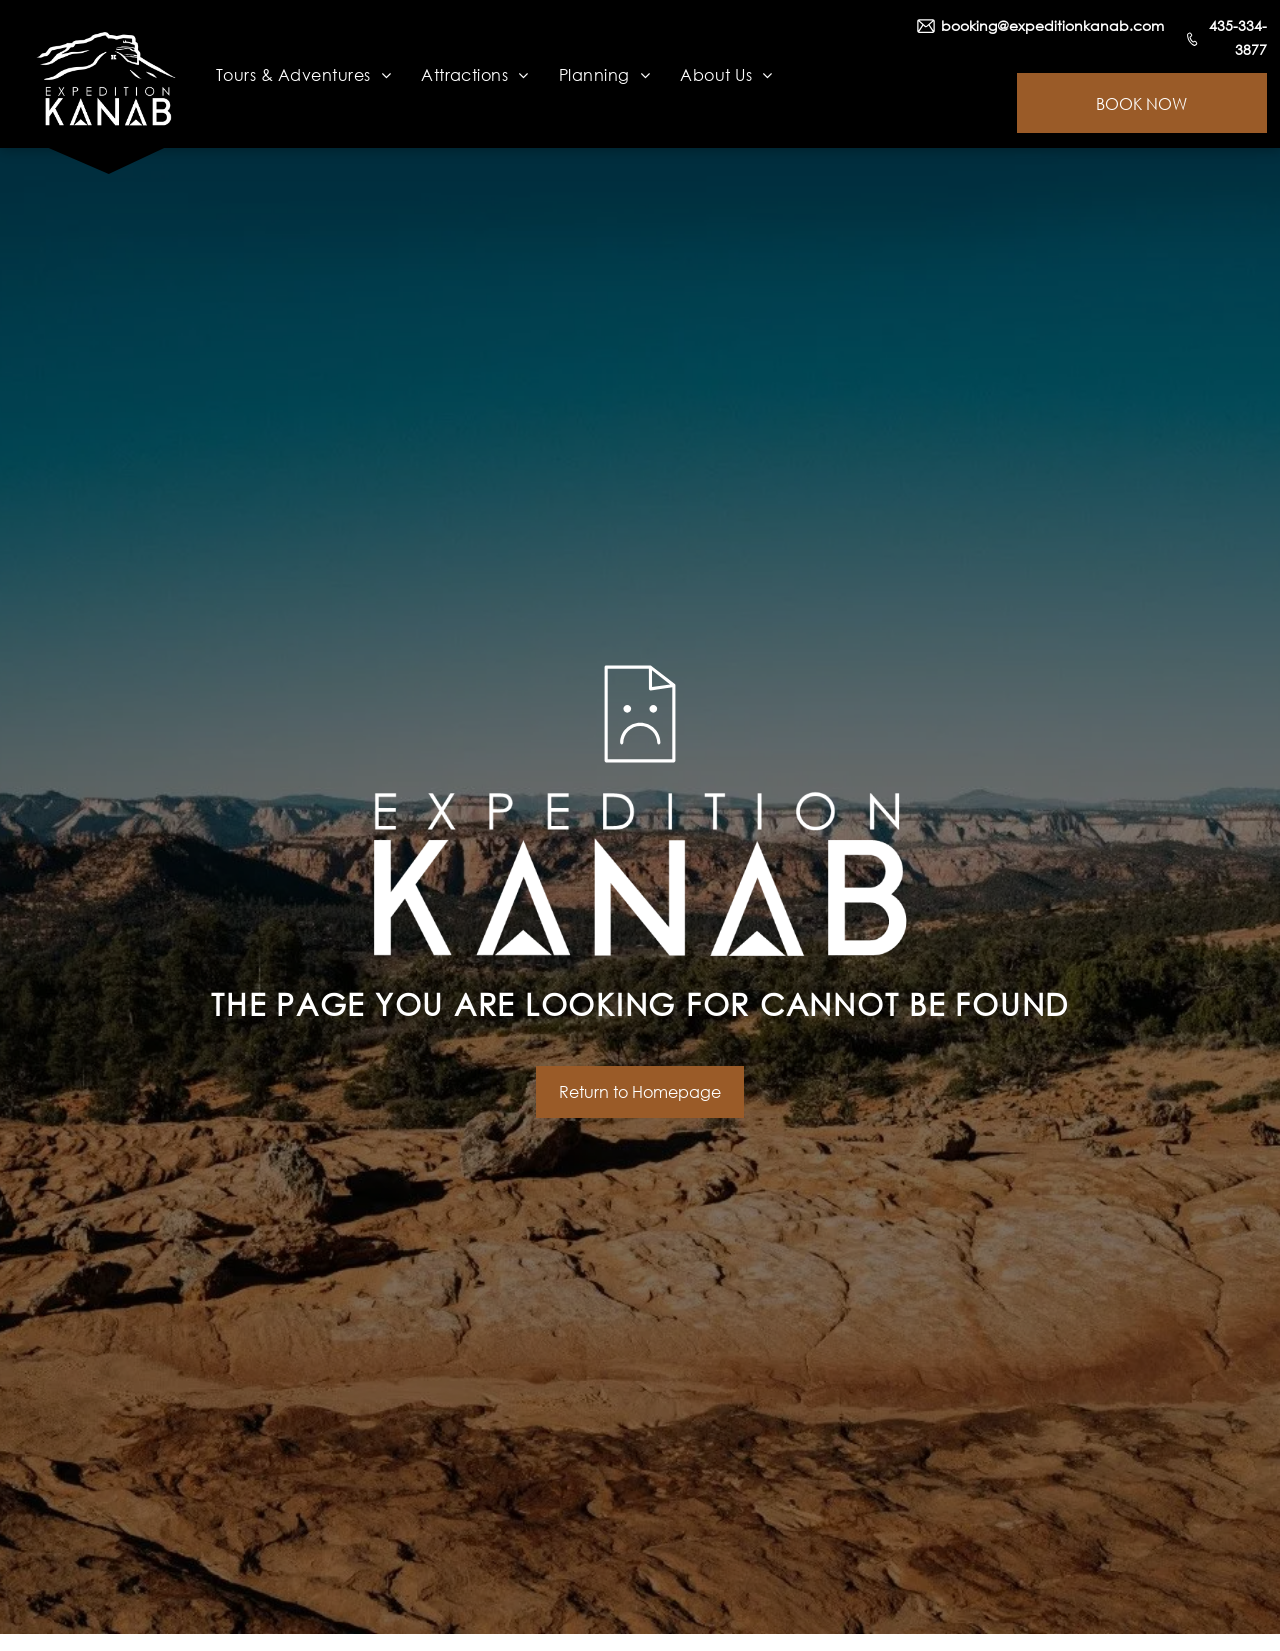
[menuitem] (303, 74)
